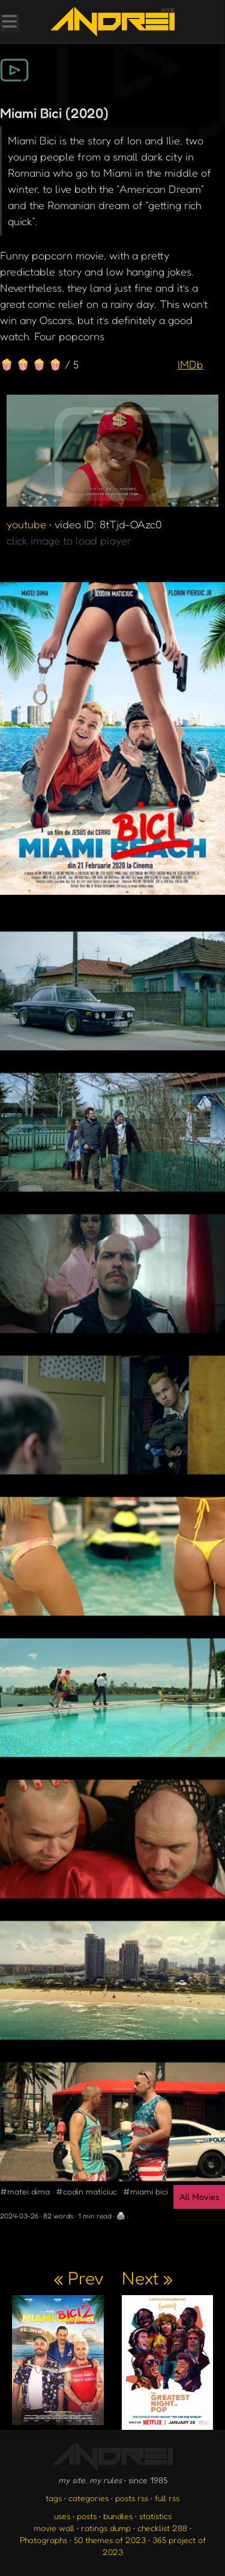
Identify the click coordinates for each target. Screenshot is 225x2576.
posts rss (131, 2498)
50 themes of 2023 (110, 2540)
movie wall (54, 2528)
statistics (155, 2516)
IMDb (190, 364)
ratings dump (106, 2528)
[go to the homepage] (112, 22)
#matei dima (25, 2191)
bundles (118, 2516)
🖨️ (120, 2215)
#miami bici (145, 2191)
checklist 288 (162, 2528)
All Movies (199, 2196)
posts (87, 2516)
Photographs (43, 2540)
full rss (167, 2498)
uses (62, 2516)
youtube (26, 524)
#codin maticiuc (86, 2191)
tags (54, 2498)
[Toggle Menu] (9, 23)
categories (88, 2498)
